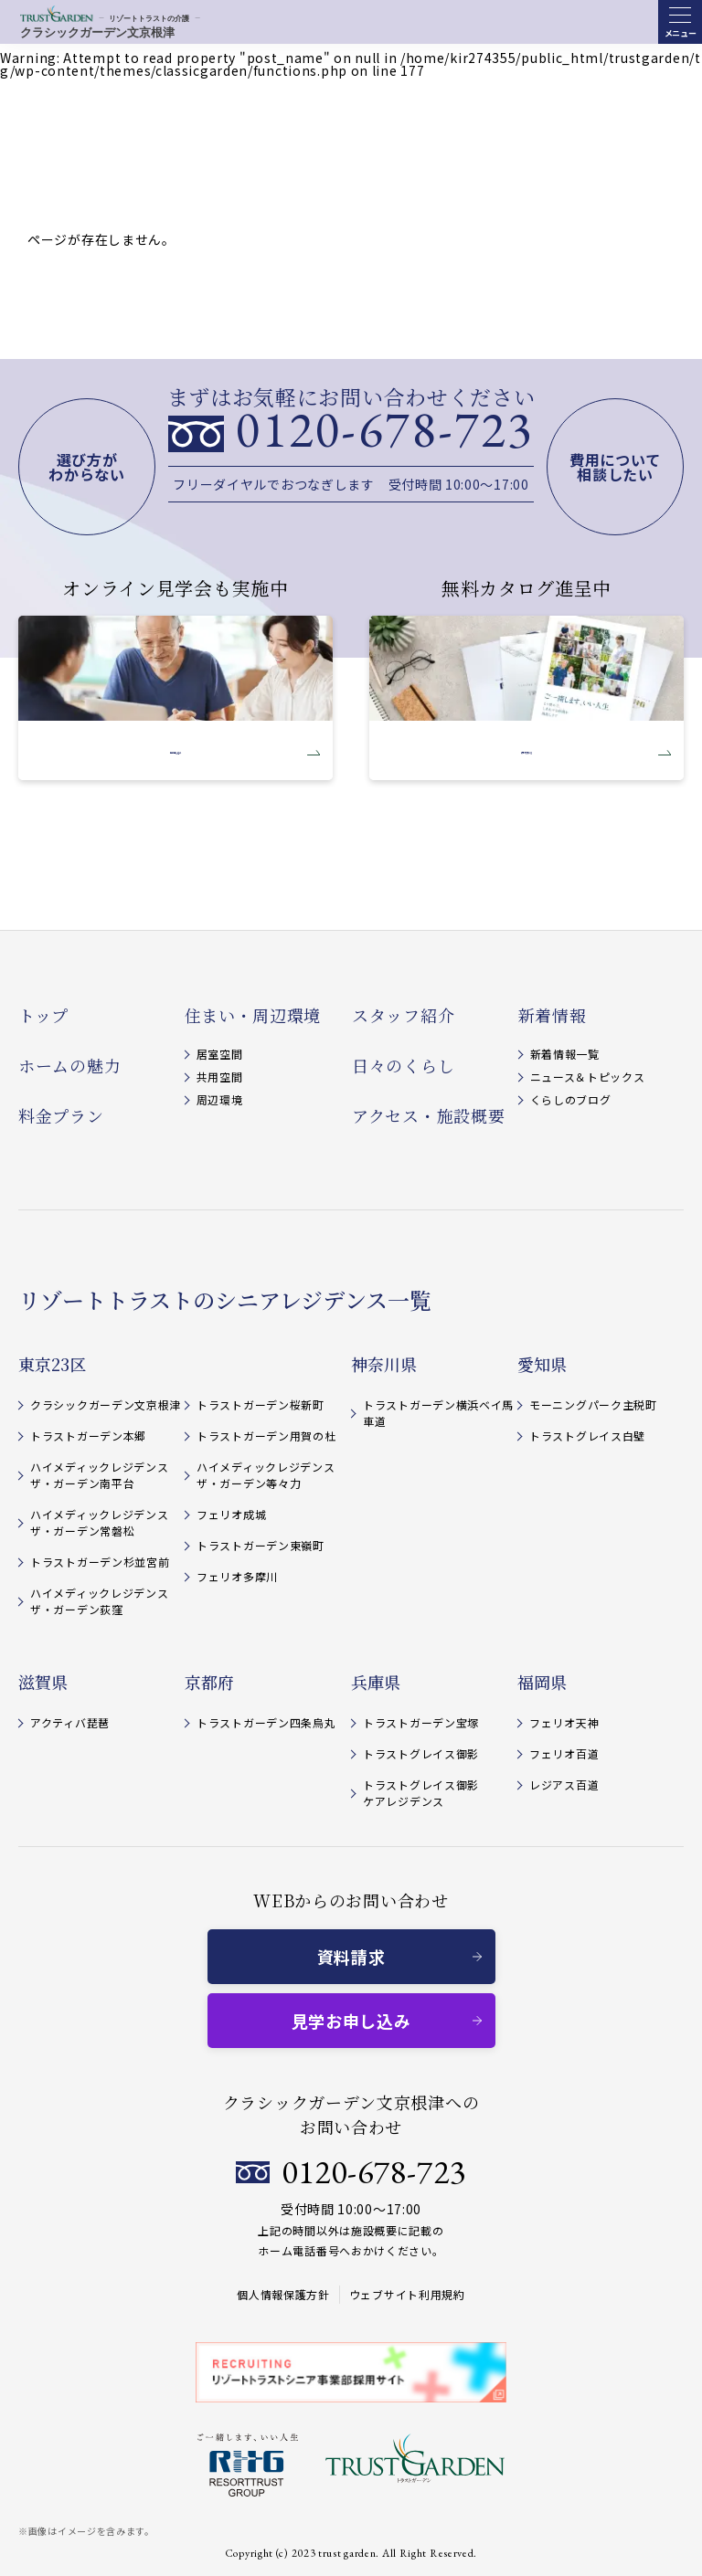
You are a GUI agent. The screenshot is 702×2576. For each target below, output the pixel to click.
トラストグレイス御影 (421, 1753)
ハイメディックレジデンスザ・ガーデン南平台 (99, 1475)
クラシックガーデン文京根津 (105, 1404)
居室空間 (220, 1053)
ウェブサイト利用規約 (407, 2294)
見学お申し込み (351, 2020)
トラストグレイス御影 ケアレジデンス (421, 1793)
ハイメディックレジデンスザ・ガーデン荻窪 (99, 1601)
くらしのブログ (571, 1099)
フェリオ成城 (231, 1514)
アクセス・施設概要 (428, 1115)
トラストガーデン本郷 (88, 1435)
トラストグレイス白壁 (587, 1435)
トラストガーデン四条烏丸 (266, 1722)
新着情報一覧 (565, 1053)
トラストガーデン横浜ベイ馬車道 (438, 1413)
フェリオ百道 (564, 1753)
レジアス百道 (564, 1784)
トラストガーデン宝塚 (421, 1722)
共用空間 (220, 1076)
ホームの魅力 (69, 1065)
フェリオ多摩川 (237, 1576)
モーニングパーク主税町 (593, 1404)
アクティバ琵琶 (70, 1722)
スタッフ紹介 (403, 1015)
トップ (43, 1015)
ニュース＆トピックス (587, 1076)
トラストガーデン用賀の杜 (266, 1435)
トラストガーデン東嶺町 (260, 1545)
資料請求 (351, 1957)
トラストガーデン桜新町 (260, 1404)
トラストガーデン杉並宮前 (99, 1561)
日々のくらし (403, 1065)
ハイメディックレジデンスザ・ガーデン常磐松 (99, 1522)
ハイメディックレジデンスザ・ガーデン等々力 (266, 1475)
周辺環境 (220, 1099)
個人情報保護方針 (283, 2294)
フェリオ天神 (564, 1722)
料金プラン (61, 1115)
